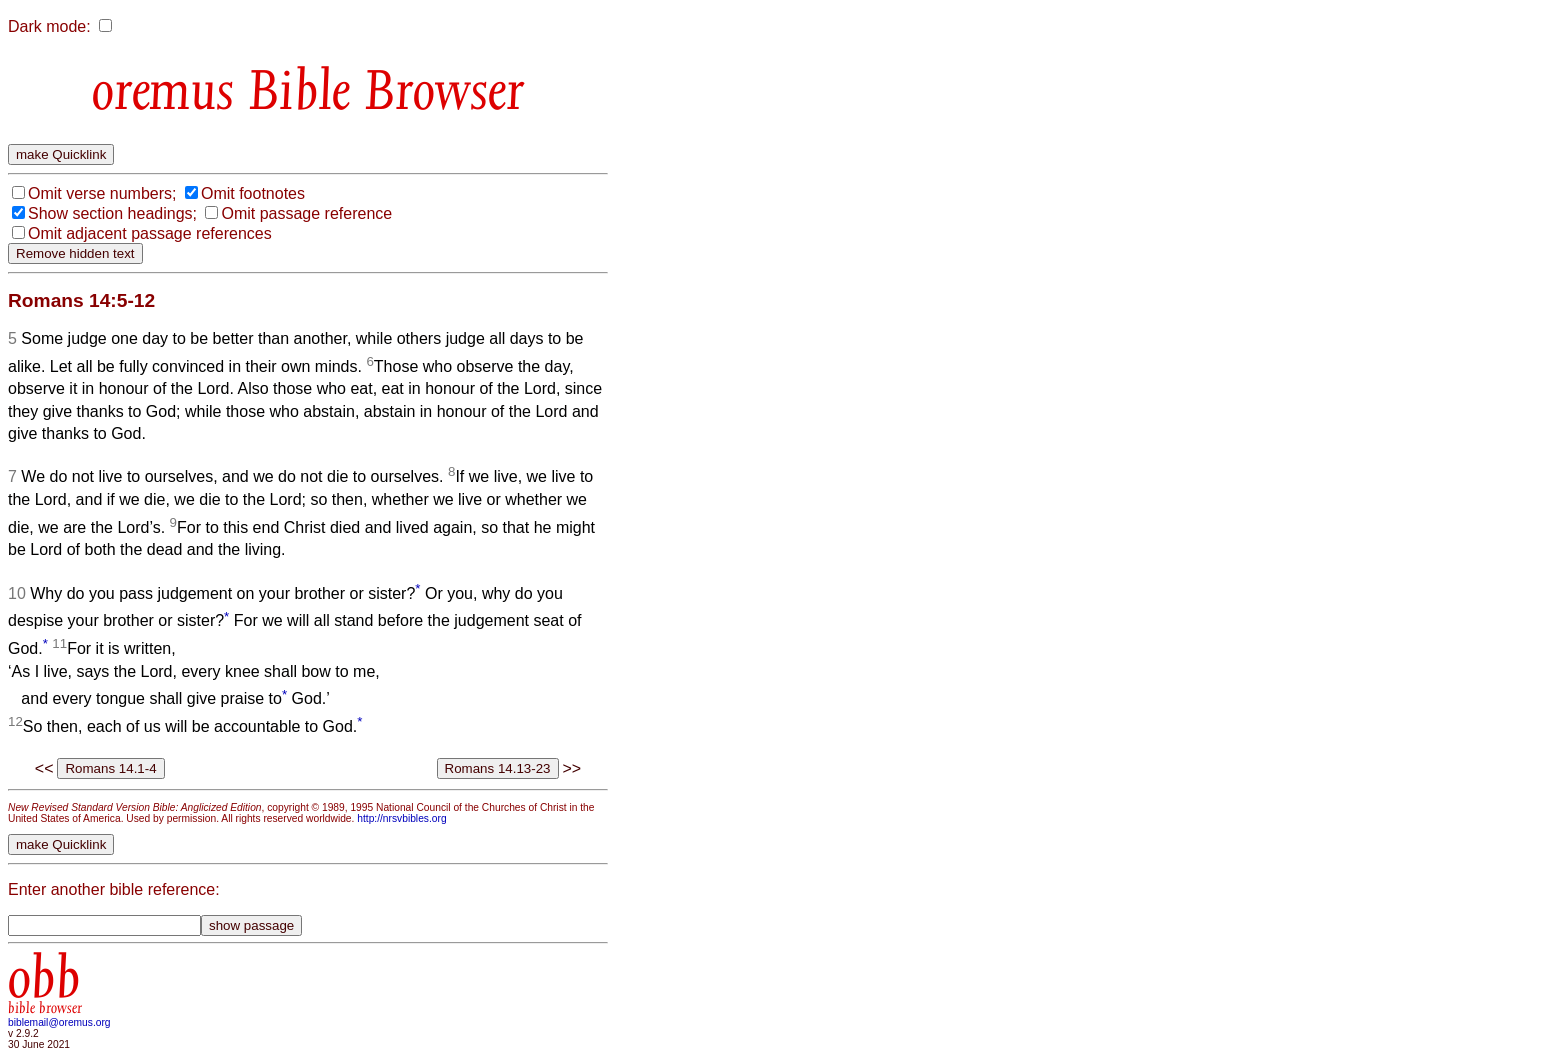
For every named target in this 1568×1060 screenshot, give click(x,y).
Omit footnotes (253, 193)
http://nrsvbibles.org (401, 818)
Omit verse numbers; (102, 193)
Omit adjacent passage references (150, 233)
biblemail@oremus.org (59, 1022)
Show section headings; (112, 213)
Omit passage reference (306, 213)
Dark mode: (49, 26)
